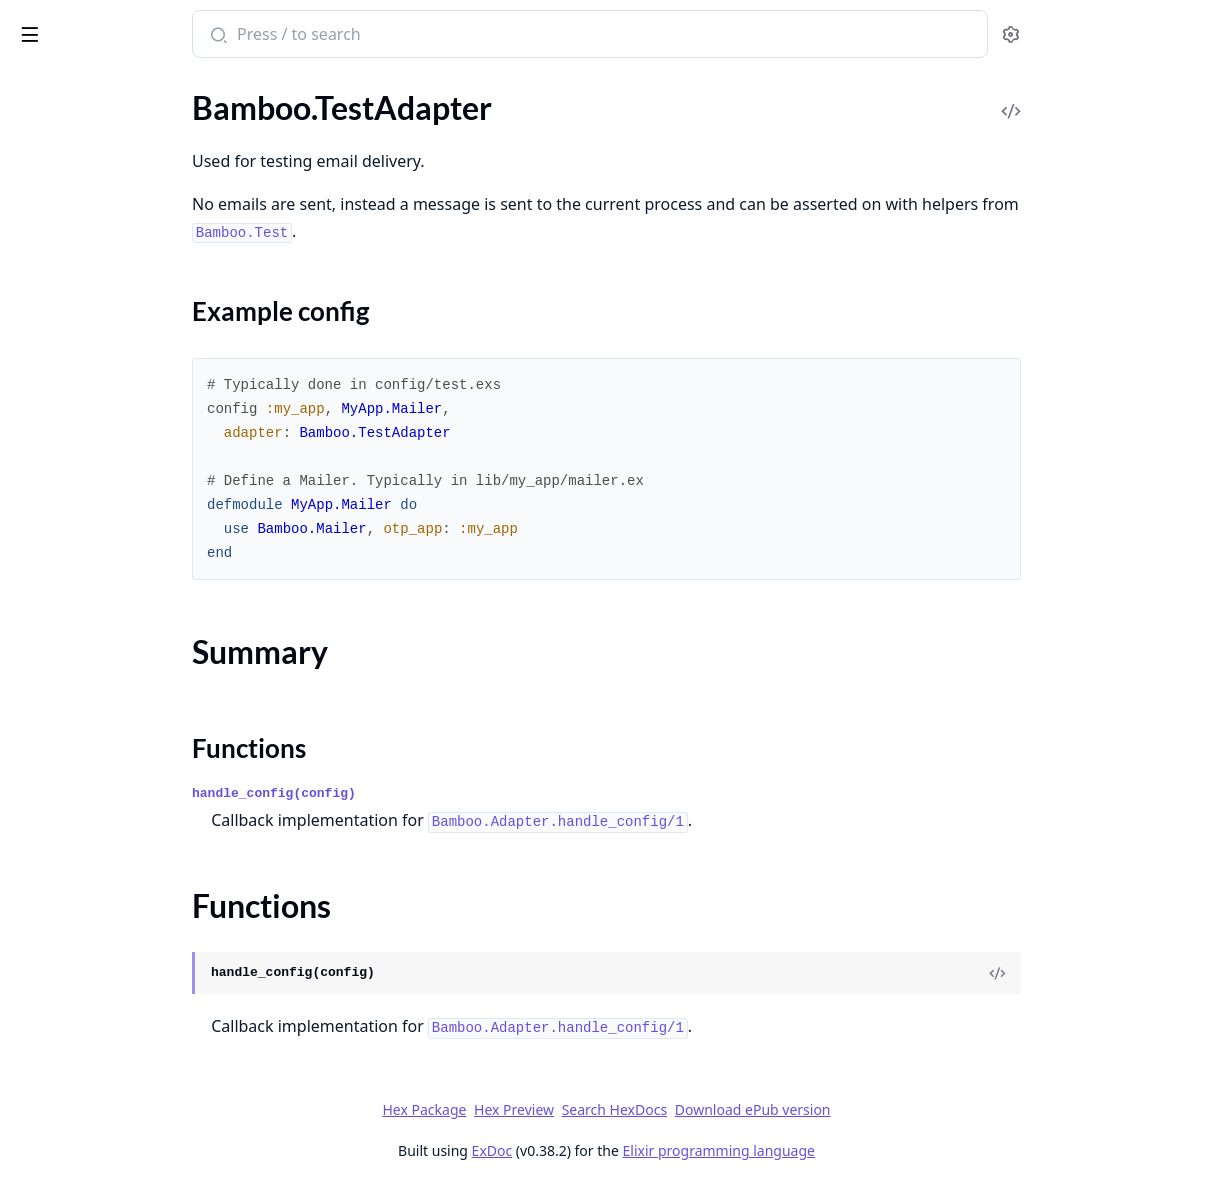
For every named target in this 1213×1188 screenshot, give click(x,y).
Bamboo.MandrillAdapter (102, 453)
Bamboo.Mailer (67, 372)
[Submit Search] (384, 36)
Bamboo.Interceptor (84, 318)
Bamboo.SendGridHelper (100, 534)
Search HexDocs (764, 1110)
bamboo (49, 24)
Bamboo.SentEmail (79, 561)
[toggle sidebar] (273, 31)
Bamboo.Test (58, 696)
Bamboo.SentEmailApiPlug (106, 588)
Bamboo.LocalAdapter (91, 345)
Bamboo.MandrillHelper (97, 480)
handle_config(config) (442, 793)
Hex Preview (664, 1109)
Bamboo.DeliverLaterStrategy (116, 210)
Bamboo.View (61, 842)
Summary (67, 782)
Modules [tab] (120, 85)
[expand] (280, 133)
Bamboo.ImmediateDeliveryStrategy (139, 291)
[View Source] (1129, 973)
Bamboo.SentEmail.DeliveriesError (133, 992)
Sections (64, 758)
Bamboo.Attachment (86, 183)
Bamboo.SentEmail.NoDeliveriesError (142, 1019)
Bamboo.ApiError (74, 911)
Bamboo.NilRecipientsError (108, 965)
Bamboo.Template (75, 669)
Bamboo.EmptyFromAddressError (132, 938)
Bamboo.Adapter (73, 129)
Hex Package (574, 1109)
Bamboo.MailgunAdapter (101, 399)
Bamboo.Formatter (79, 264)
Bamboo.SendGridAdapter (105, 507)
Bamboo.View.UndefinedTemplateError (142, 1046)
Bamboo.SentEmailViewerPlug (119, 615)
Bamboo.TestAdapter (86, 723)
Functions (69, 806)
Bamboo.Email (63, 237)
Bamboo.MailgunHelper (96, 426)
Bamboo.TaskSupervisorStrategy (125, 642)
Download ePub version (903, 1109)
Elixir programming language (869, 1150)
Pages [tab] (36, 85)
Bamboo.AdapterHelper (96, 156)
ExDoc (642, 1150)
